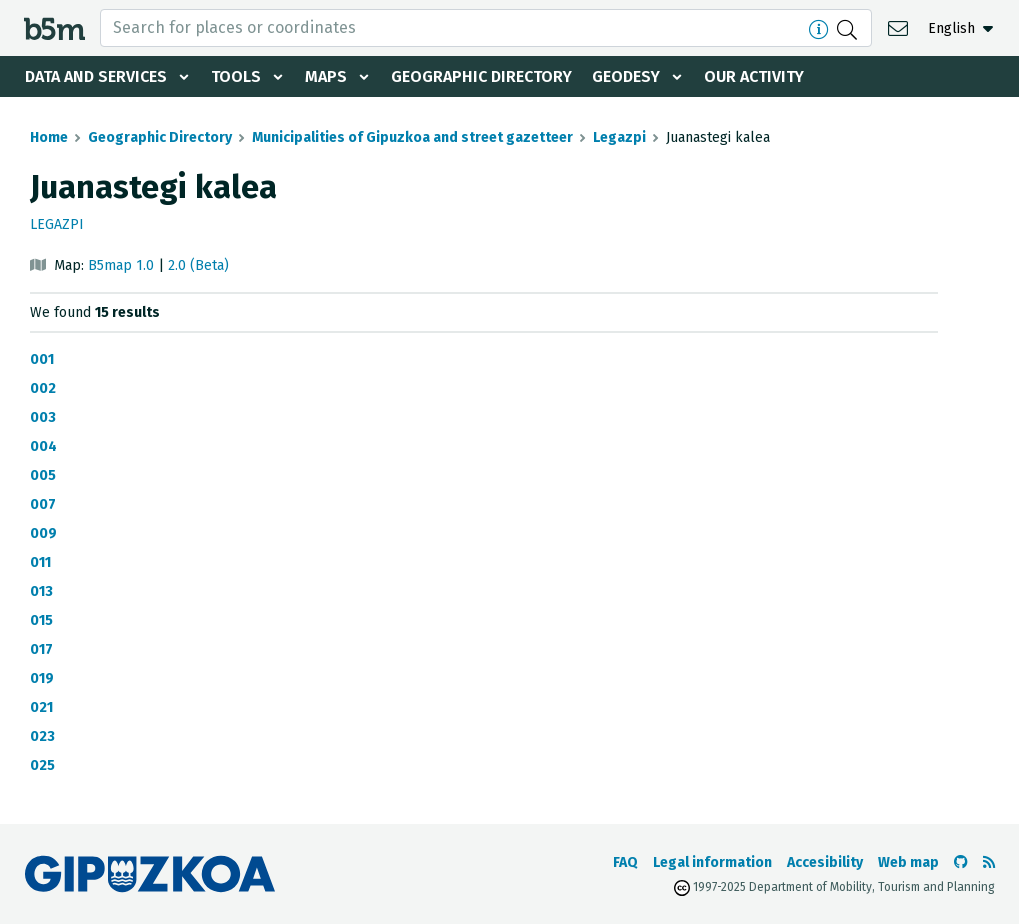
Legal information (712, 862)
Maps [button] (326, 76)
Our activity (754, 76)
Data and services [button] (96, 76)
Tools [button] (236, 76)
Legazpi (619, 137)
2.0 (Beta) (198, 265)
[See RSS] (989, 862)
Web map (908, 862)
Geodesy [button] (626, 76)
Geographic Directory (481, 76)
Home (49, 137)
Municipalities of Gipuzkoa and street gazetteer (412, 137)
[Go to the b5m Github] (961, 862)
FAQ (625, 862)
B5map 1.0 (121, 265)
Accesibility (825, 862)
